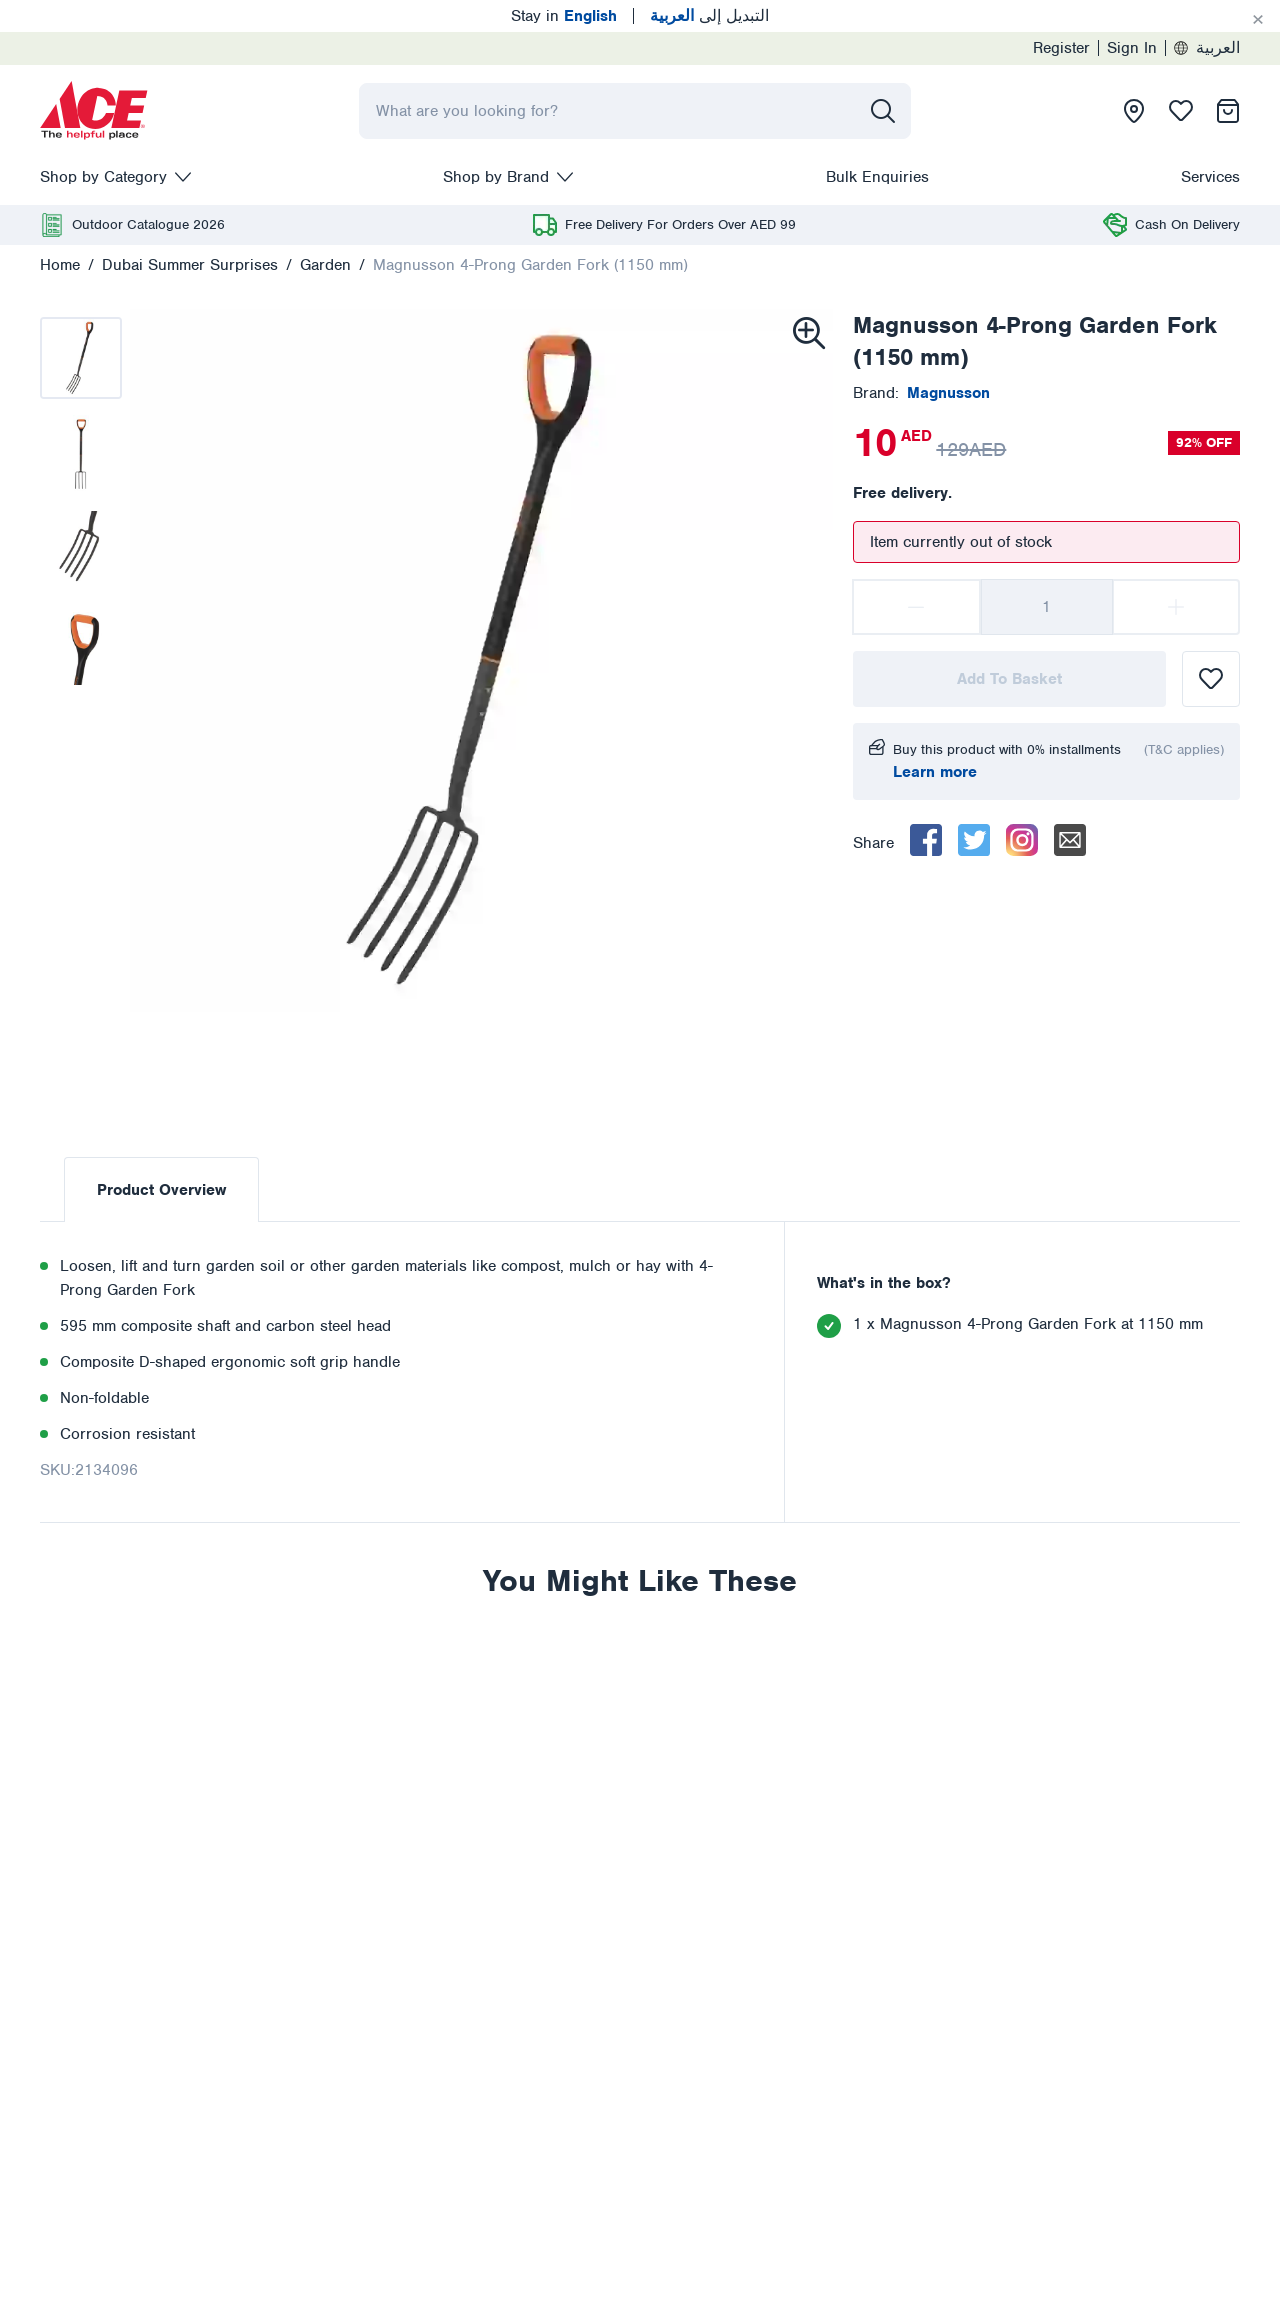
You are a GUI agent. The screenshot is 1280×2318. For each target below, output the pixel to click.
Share (873, 843)
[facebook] (926, 840)
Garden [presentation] (325, 265)
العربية (1207, 48)
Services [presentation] (1210, 177)
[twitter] (974, 840)
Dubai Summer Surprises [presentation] (190, 265)
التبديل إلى (709, 16)
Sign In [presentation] (1132, 48)
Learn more (935, 772)
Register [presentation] (1061, 48)
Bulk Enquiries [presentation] (877, 177)
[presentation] (94, 111)
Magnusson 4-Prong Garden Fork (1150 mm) (530, 265)
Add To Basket (1009, 679)
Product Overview (161, 1190)
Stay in (564, 16)
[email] (1070, 840)
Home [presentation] (60, 265)
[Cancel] (1258, 20)
